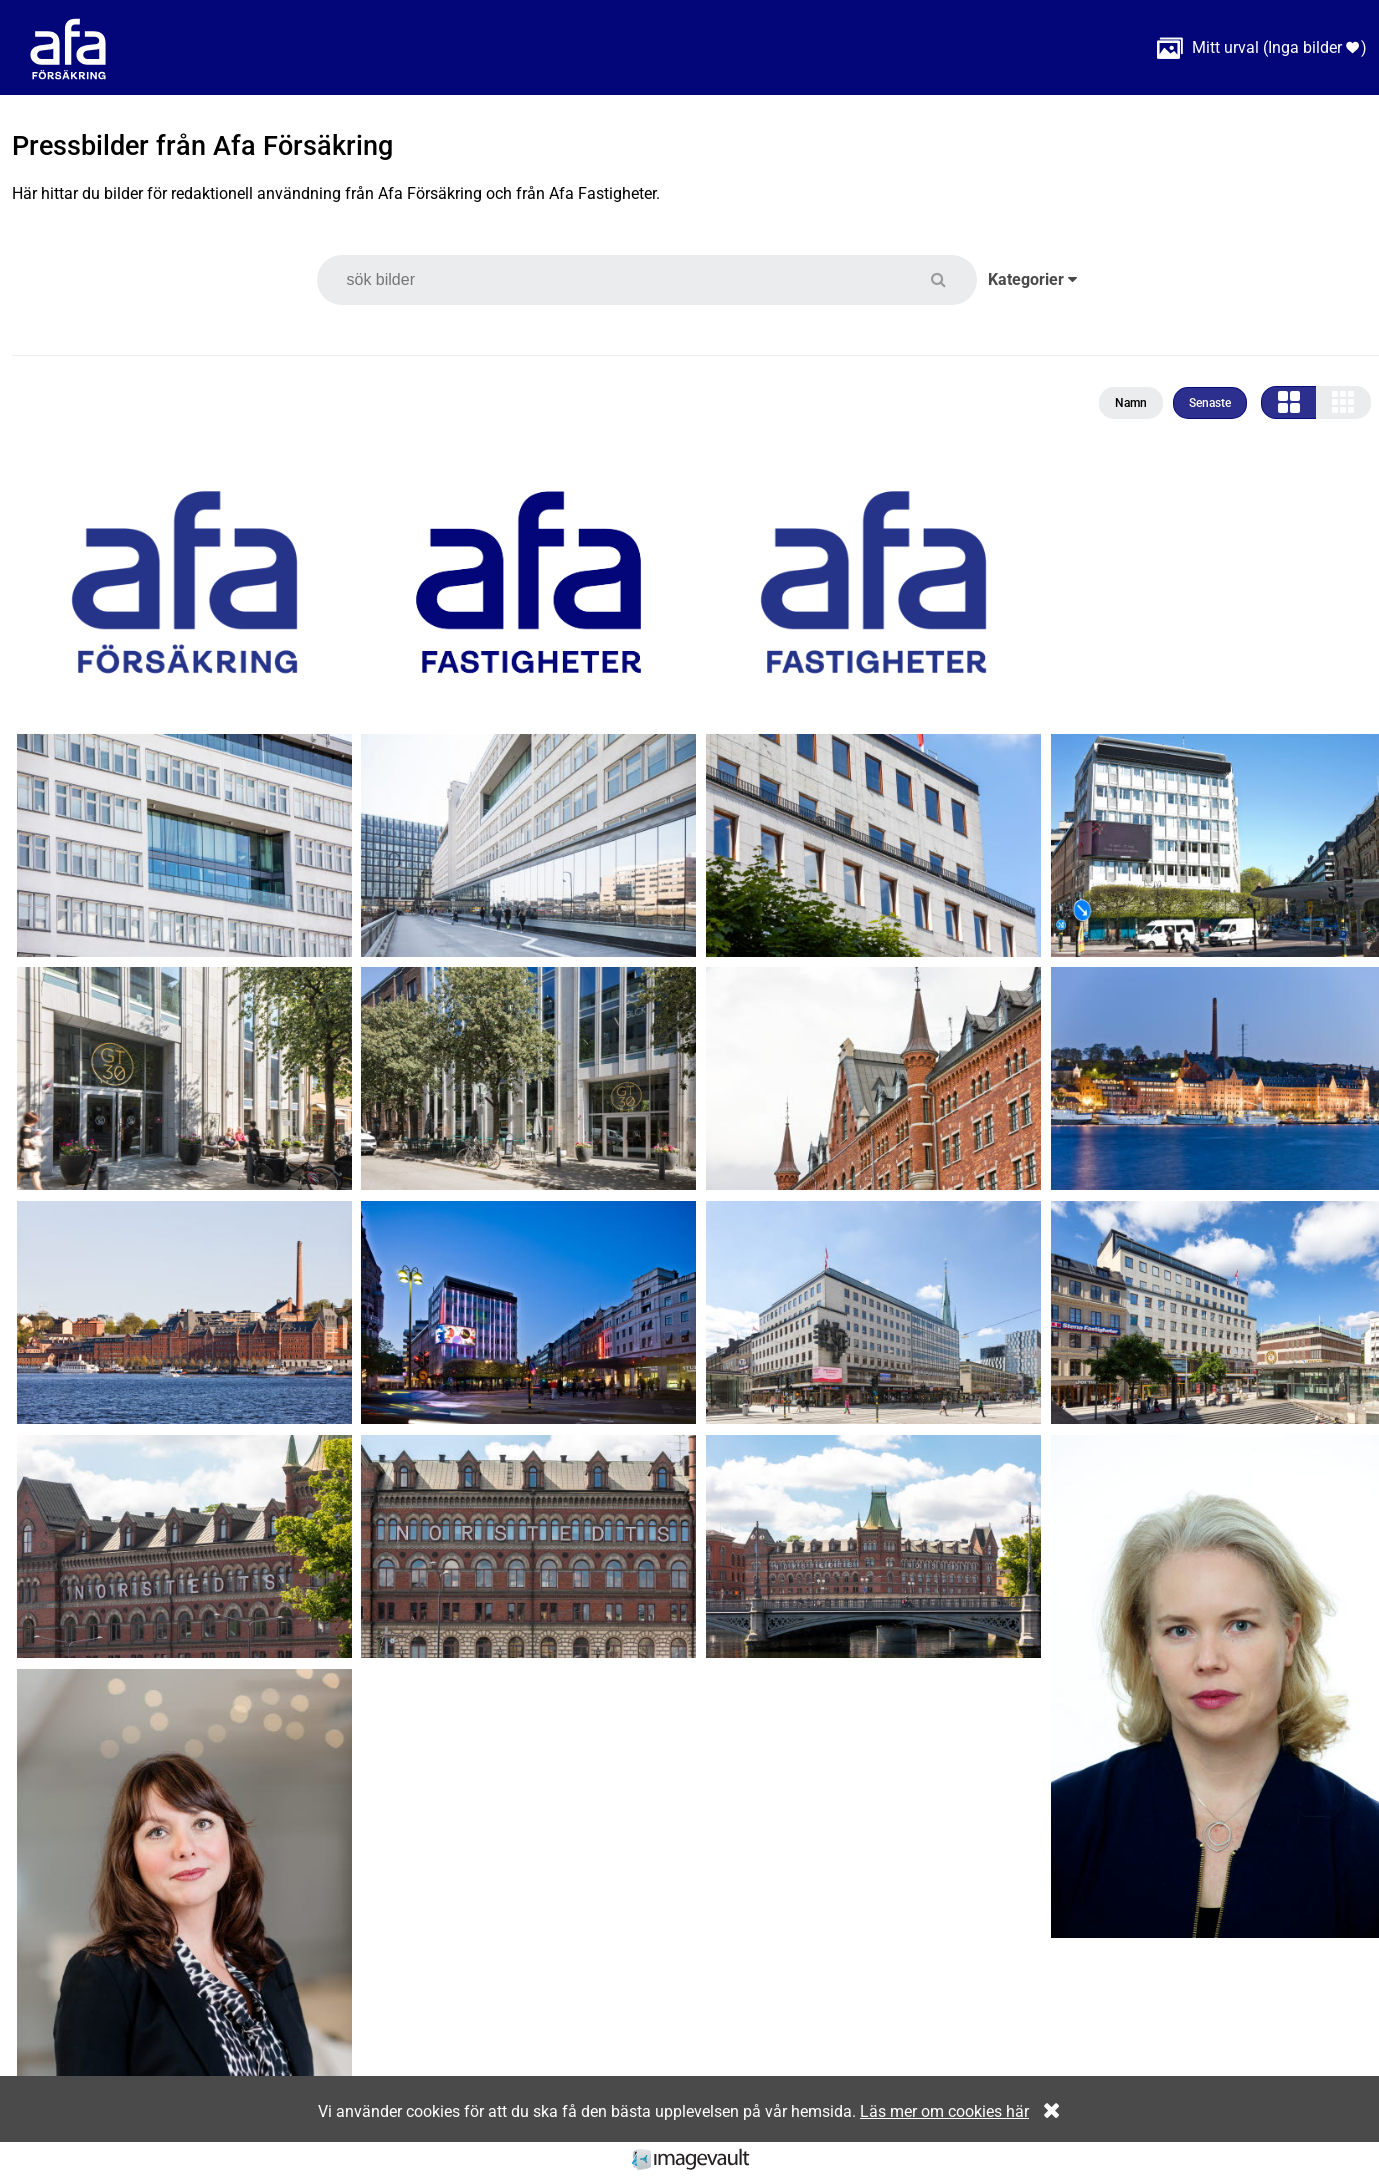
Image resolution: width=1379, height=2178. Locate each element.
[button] (950, 279)
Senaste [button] (1210, 403)
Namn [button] (1131, 403)
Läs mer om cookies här (944, 2111)
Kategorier (1032, 279)
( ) (1262, 47)
